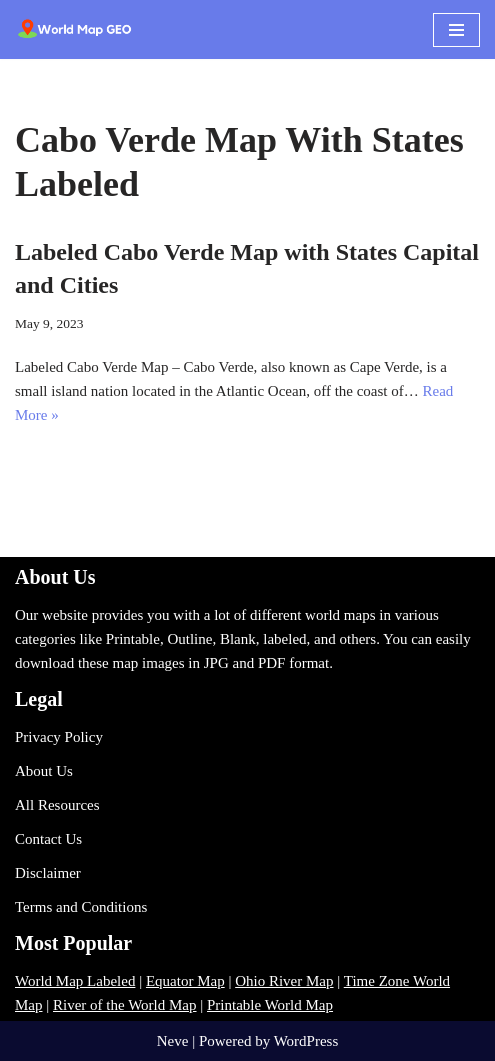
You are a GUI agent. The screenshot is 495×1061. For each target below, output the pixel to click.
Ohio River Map (284, 981)
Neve (173, 1041)
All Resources (57, 805)
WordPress (306, 1041)
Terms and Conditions (81, 907)
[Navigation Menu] (456, 30)
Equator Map (185, 981)
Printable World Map (270, 1005)
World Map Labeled (75, 981)
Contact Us (48, 839)
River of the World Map (125, 1005)
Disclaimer (48, 873)
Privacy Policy (59, 737)
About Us (44, 771)
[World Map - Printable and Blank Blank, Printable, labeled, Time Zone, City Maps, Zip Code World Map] (75, 29)
